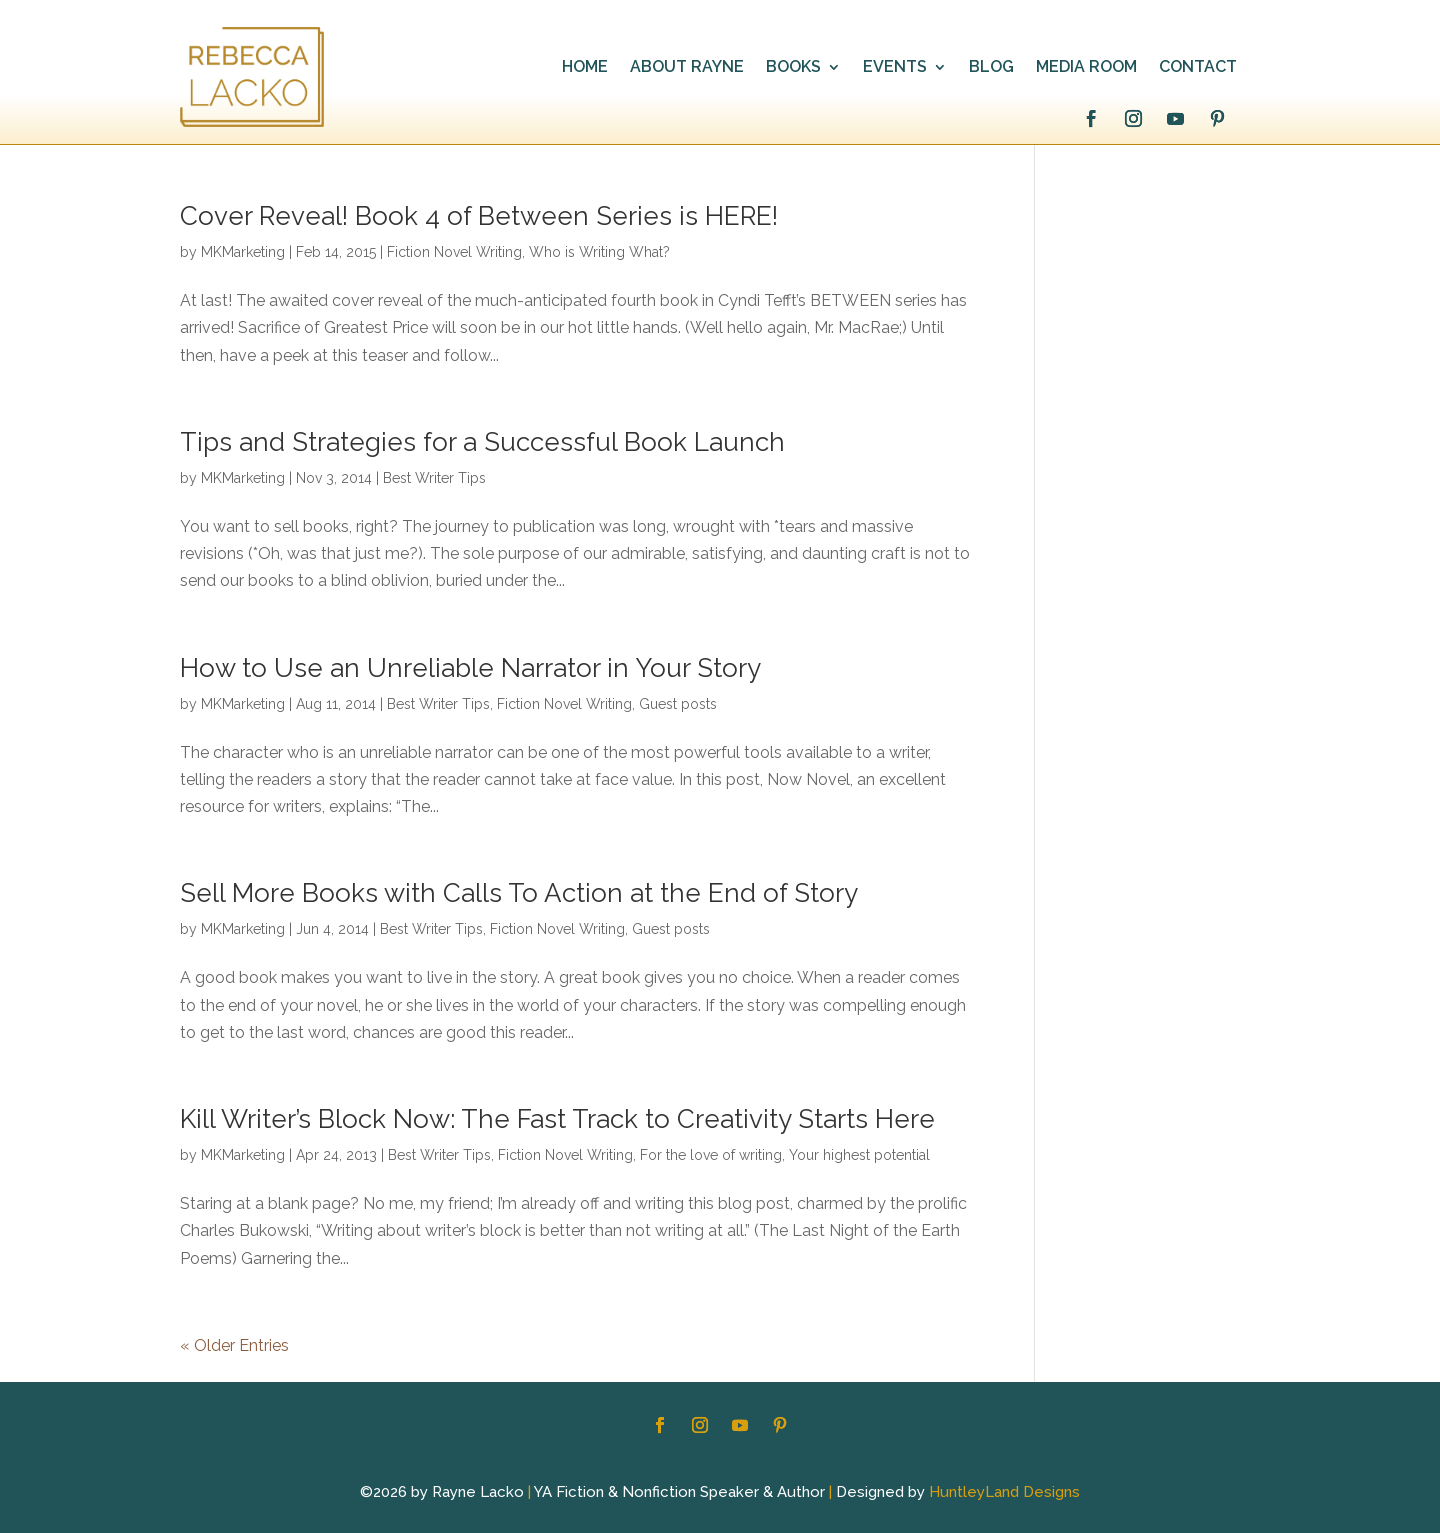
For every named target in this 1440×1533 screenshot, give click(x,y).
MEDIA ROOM (1086, 68)
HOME (585, 68)
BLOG (991, 68)
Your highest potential (859, 1155)
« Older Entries (234, 1345)
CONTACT (1198, 68)
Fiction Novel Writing (454, 252)
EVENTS (895, 68)
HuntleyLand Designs (1004, 1492)
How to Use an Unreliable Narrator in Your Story (470, 668)
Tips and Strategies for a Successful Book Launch (482, 442)
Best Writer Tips (434, 478)
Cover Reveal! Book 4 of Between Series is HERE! (479, 216)
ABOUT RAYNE (687, 68)
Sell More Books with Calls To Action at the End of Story (519, 893)
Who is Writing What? (599, 252)
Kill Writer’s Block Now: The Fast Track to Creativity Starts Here (557, 1119)
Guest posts (678, 704)
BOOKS (793, 68)
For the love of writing (711, 1155)
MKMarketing (243, 252)
